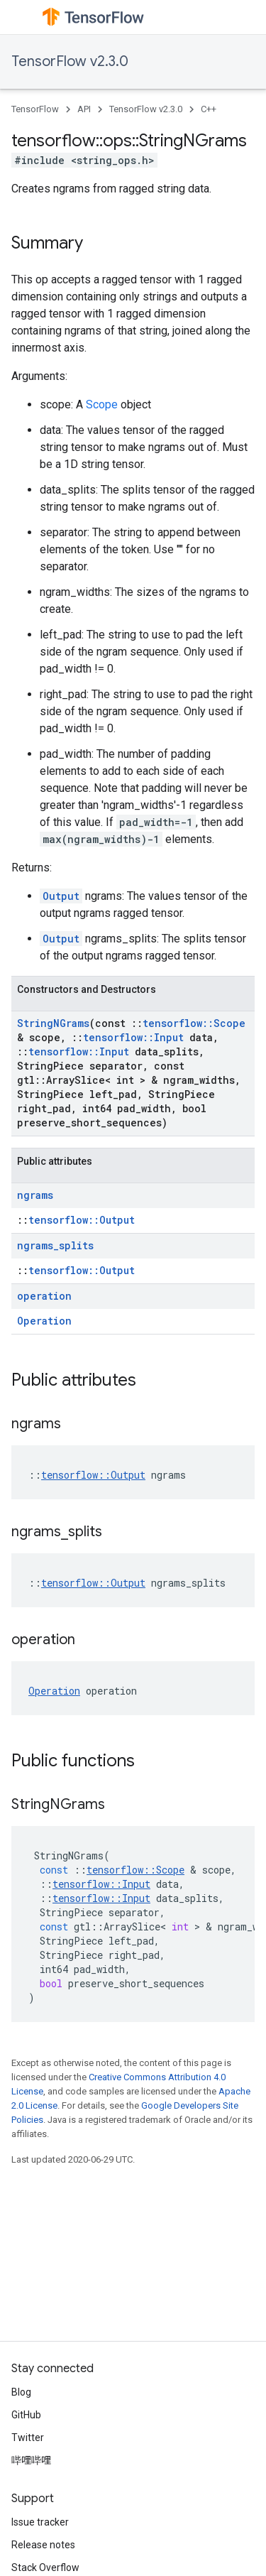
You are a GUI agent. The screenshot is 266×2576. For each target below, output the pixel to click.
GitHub (26, 2414)
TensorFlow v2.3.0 (69, 61)
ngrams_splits (55, 1245)
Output (61, 896)
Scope (102, 404)
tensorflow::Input (133, 1037)
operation (44, 1296)
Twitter (27, 2437)
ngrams (35, 1195)
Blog (21, 2392)
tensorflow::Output (81, 1220)
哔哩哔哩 (31, 2460)
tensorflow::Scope (194, 1023)
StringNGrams (53, 1023)
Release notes (43, 2544)
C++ (208, 109)
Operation (44, 1320)
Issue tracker (40, 2522)
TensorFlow (35, 109)
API (84, 109)
